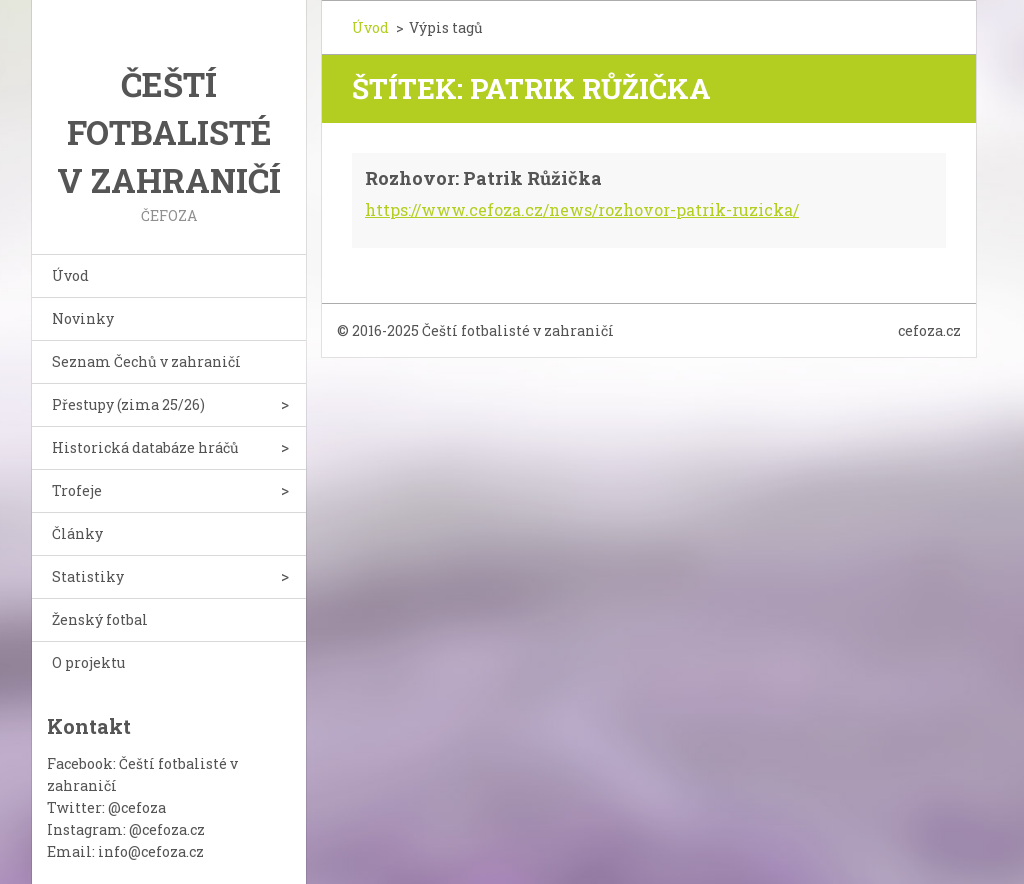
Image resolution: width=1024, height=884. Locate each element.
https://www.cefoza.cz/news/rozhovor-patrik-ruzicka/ (582, 209)
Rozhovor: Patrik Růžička (483, 178)
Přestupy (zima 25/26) (128, 404)
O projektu (88, 662)
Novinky (83, 318)
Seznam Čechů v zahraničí (146, 361)
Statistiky (88, 576)
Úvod (70, 275)
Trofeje (77, 490)
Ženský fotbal (100, 619)
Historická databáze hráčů (145, 447)
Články (77, 533)
